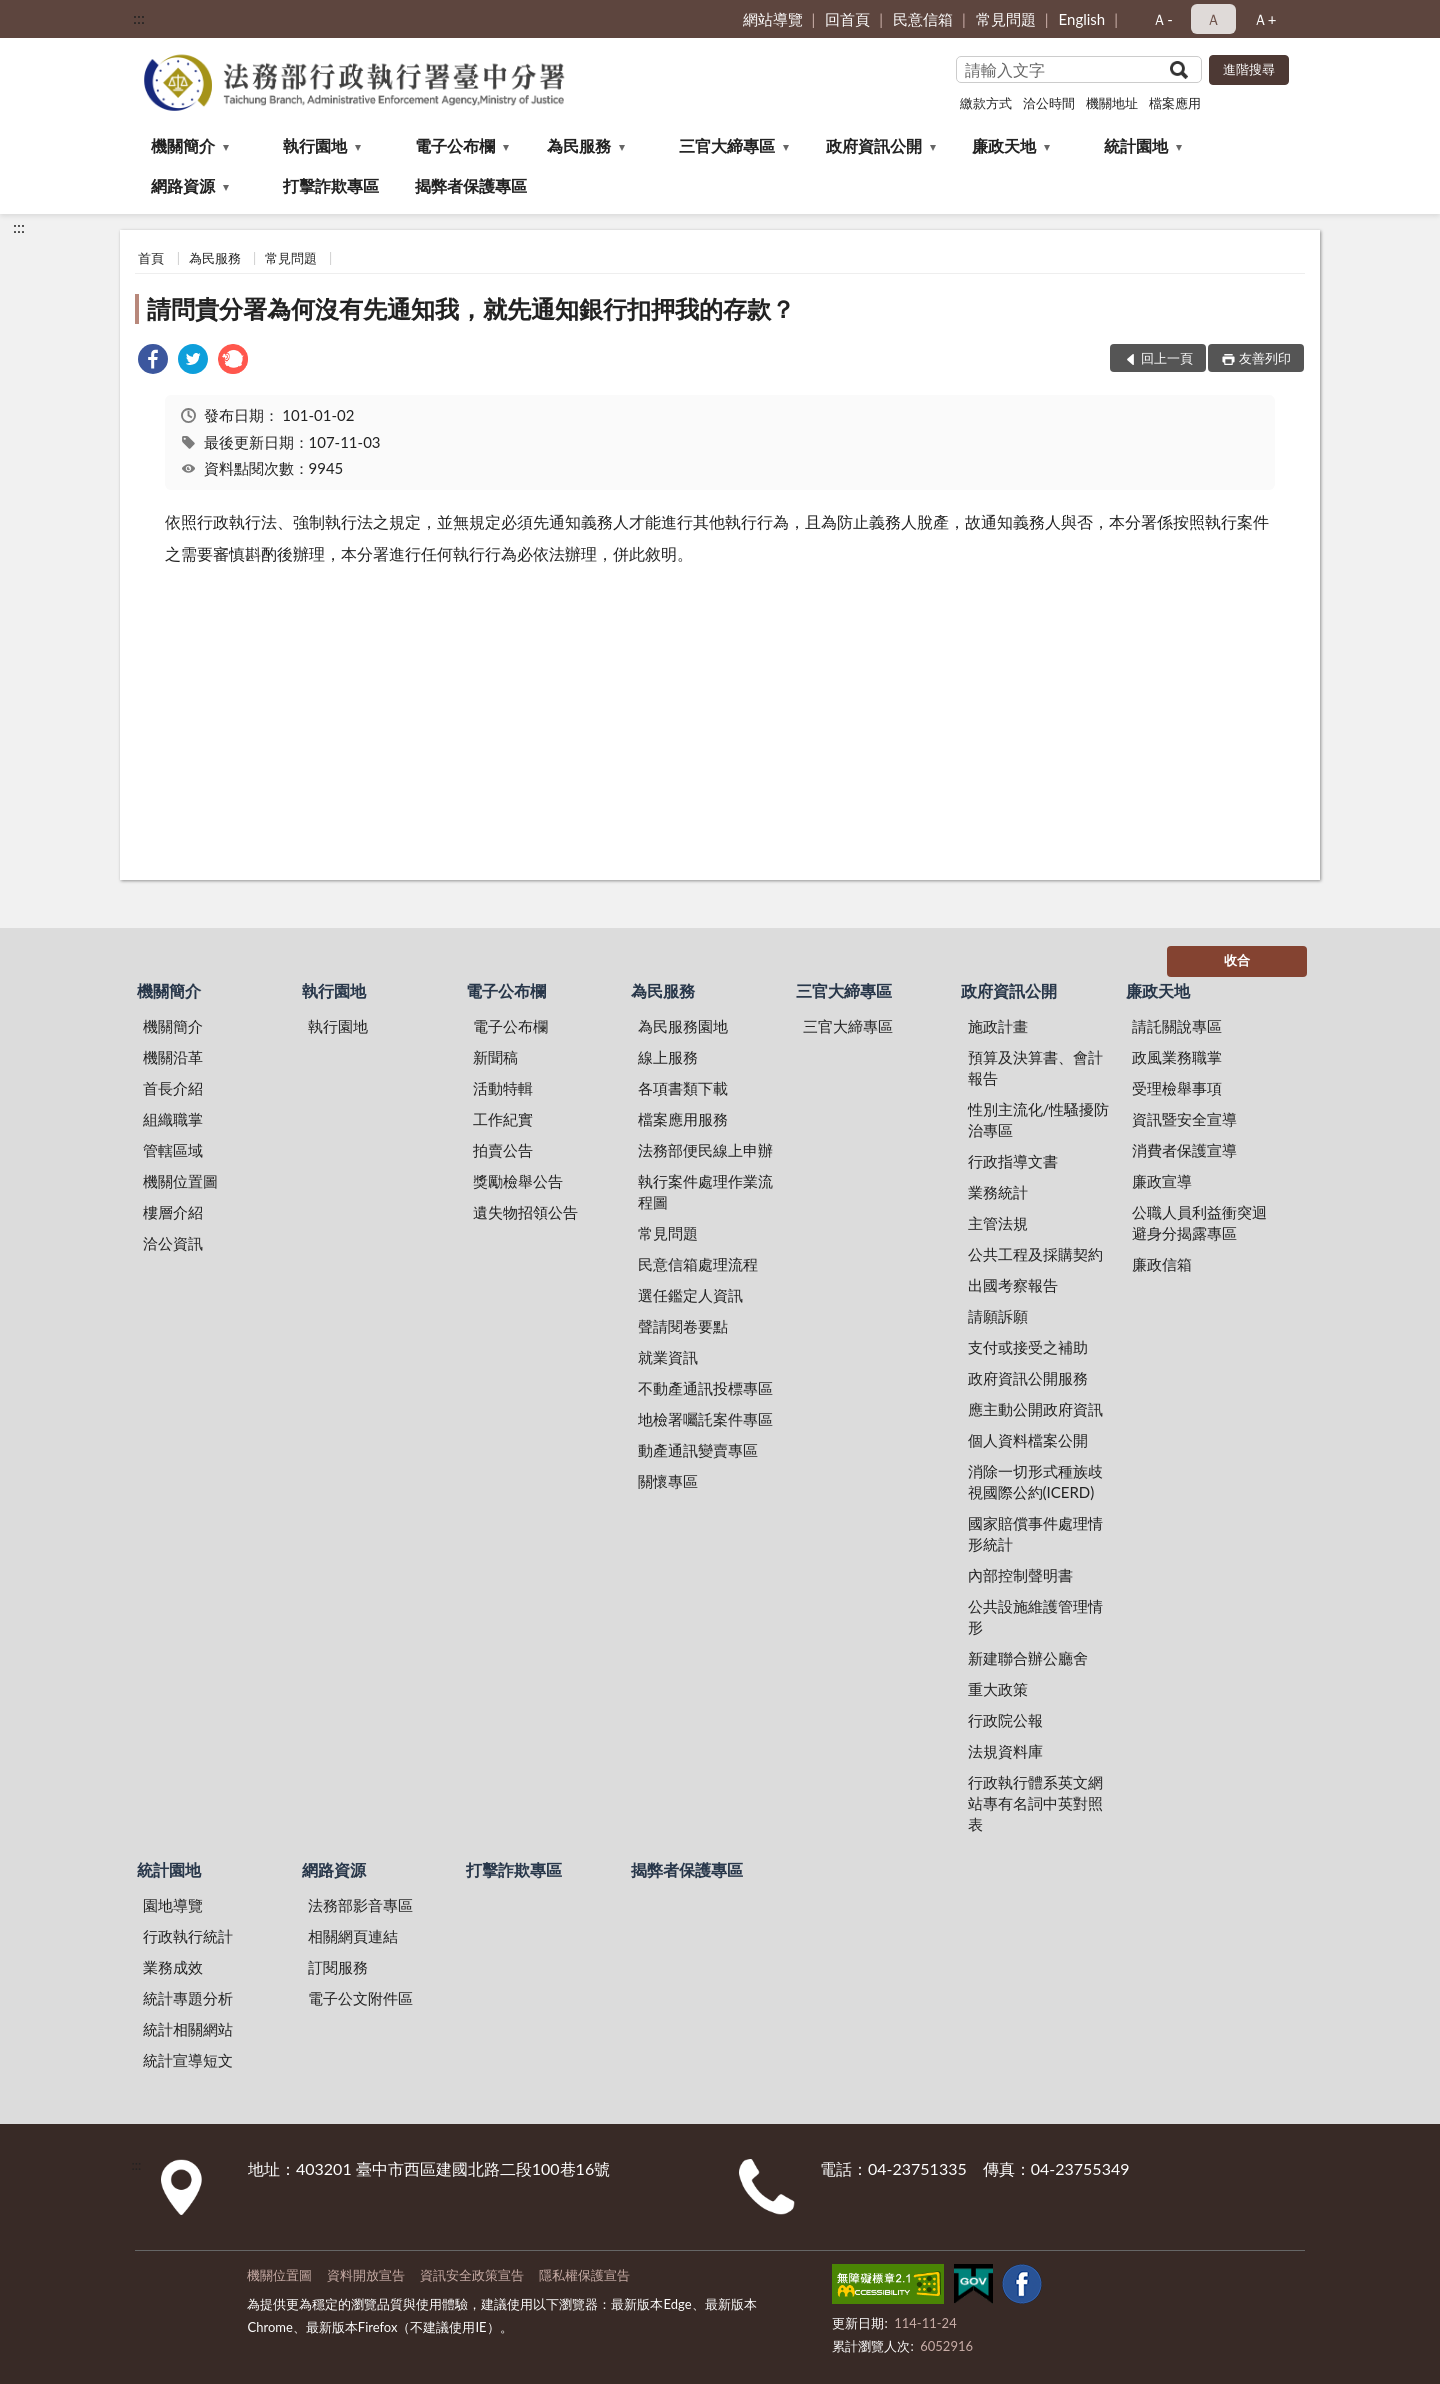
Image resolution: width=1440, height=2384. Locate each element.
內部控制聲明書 (1020, 1575)
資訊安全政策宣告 (472, 2275)
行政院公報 (1005, 1720)
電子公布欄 (455, 145)
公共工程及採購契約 (1035, 1254)
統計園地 (1136, 145)
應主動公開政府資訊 (1035, 1409)
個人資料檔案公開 (1028, 1440)
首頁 (151, 258)
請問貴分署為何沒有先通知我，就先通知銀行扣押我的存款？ (471, 308)
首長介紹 (173, 1088)
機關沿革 (173, 1057)
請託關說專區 (1177, 1026)
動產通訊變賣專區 (698, 1450)
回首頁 (847, 19)
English (1082, 19)
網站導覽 (773, 19)
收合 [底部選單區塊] (1237, 960)
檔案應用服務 (683, 1119)
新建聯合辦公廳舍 (1028, 1658)
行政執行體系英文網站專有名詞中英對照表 (1035, 1803)
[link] (153, 361)
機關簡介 (183, 145)
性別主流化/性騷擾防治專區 (1039, 1119)
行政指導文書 (1013, 1161)
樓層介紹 (173, 1212)
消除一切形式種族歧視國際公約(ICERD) (1035, 1481)
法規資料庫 (1005, 1751)
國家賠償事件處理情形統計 (1035, 1533)
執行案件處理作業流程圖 (705, 1191)
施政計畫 (998, 1026)
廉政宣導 (1162, 1181)
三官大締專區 (727, 145)
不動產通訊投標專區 (705, 1388)
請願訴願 (998, 1316)
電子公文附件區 (360, 1998)
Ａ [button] (1213, 19)
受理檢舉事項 (1177, 1088)
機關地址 (1112, 103)
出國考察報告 (1013, 1285)
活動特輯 (503, 1088)
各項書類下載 (683, 1088)
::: (139, 17)
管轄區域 (173, 1150)
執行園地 (315, 145)
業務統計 (998, 1192)
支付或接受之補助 (1028, 1347)
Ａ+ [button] (1265, 19)
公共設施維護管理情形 (1035, 1616)
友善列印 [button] (1265, 358)
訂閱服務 (338, 1967)
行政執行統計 (188, 1936)
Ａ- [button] (1162, 19)
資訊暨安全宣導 (1184, 1119)
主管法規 (998, 1223)
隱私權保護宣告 (584, 2275)
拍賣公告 (503, 1150)
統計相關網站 (188, 2029)
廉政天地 (1004, 145)
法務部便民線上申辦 (705, 1150)
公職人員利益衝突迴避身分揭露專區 (1199, 1222)
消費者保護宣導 (1184, 1150)
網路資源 (183, 185)
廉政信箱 (1162, 1264)
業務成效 (173, 1967)
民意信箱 (923, 19)
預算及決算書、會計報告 (1035, 1067)
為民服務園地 (683, 1026)
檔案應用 (1175, 103)
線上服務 (668, 1057)
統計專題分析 (188, 1998)
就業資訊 (668, 1357)
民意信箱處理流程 (698, 1264)
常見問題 (1006, 19)
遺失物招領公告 (525, 1212)
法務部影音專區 (360, 1905)
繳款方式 (986, 103)
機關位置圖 (180, 1181)
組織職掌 (173, 1119)
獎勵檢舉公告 (518, 1181)
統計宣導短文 (188, 2060)
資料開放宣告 (366, 2275)
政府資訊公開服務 (1028, 1378)
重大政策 (998, 1689)
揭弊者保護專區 (471, 185)
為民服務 (579, 145)
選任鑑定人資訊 (690, 1295)
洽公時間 (1049, 103)
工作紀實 (503, 1119)
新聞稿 (495, 1057)
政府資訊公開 (874, 145)
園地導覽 (173, 1905)
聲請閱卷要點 (683, 1326)
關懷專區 (668, 1481)
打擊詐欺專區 (331, 185)
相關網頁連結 (353, 1936)
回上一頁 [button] (1167, 358)
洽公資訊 (173, 1243)
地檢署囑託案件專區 (705, 1419)
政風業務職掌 (1177, 1057)
